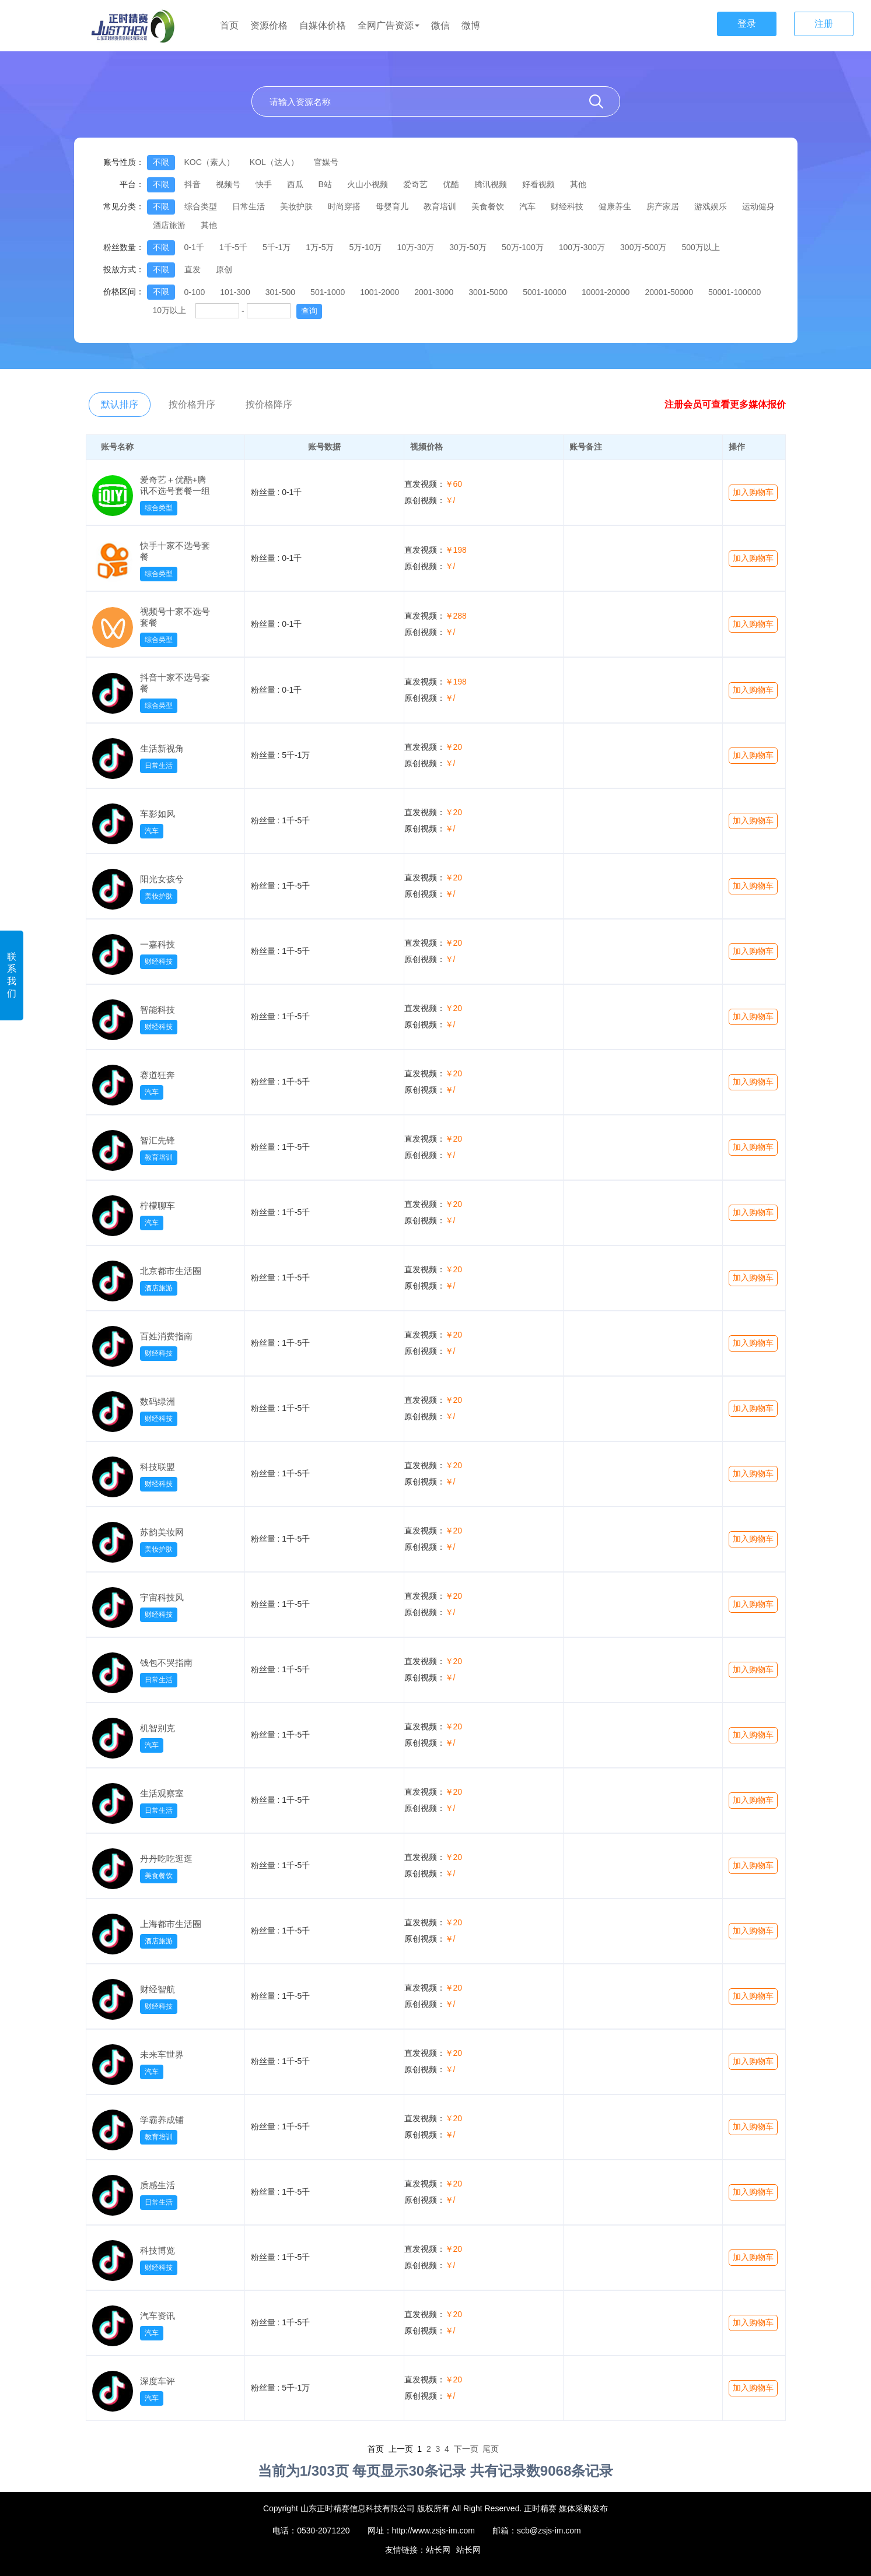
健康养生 (615, 206)
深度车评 (157, 2381)
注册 (823, 24)
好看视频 (538, 184)
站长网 (438, 2549)
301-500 (280, 292)
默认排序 (119, 404)
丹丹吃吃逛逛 (166, 1858)
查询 (309, 310)
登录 (746, 24)
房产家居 (662, 206)
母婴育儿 (392, 206)
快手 (264, 184)
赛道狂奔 (157, 1075)
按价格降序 (269, 404)
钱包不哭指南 (166, 1663)
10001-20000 (606, 292)
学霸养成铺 (162, 2120)
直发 (192, 269)
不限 (161, 162)
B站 (325, 184)
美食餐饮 (487, 206)
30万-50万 (468, 247)
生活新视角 (162, 748)
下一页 (466, 2449)
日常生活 (248, 206)
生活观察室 (162, 1793)
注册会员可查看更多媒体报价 (725, 404)
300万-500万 (643, 247)
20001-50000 (669, 292)
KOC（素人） (209, 162)
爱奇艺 (415, 184)
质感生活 (157, 2185)
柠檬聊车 (157, 1205)
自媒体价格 (322, 25)
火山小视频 (367, 184)
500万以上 (700, 247)
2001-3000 (433, 292)
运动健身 (758, 206)
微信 (440, 25)
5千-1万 (277, 247)
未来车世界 (162, 2054)
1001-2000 (379, 292)
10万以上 (170, 310)
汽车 (527, 206)
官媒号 (326, 162)
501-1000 (327, 292)
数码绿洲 (157, 1401)
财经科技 (567, 206)
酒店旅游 (169, 225)
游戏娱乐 (710, 206)
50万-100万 (523, 247)
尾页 (490, 2449)
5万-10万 (365, 247)
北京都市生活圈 (170, 1271)
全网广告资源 (388, 25)
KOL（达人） (274, 162)
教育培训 (440, 206)
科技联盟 (157, 1467)
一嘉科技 (157, 944)
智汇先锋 (157, 1140)
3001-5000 (488, 292)
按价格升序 (192, 404)
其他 (578, 184)
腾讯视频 (490, 184)
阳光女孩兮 (162, 879)
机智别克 (157, 1728)
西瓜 (295, 184)
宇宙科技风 (162, 1597)
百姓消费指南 (166, 1336)
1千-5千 (233, 247)
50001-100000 (734, 292)
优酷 (451, 184)
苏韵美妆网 (162, 1532)
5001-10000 (544, 292)
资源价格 (269, 25)
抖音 (192, 184)
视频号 (228, 184)
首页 (229, 25)
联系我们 (11, 975)
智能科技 (157, 1010)
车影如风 (157, 814)
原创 (224, 269)
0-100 (194, 292)
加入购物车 (753, 492)
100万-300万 (582, 247)
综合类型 (200, 206)
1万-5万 (320, 247)
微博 (470, 25)
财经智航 (157, 1989)
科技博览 (157, 2250)
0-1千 (194, 247)
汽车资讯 (157, 2316)
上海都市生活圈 (170, 1924)
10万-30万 (415, 247)
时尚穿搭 (344, 206)
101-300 (235, 292)
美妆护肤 (296, 206)
